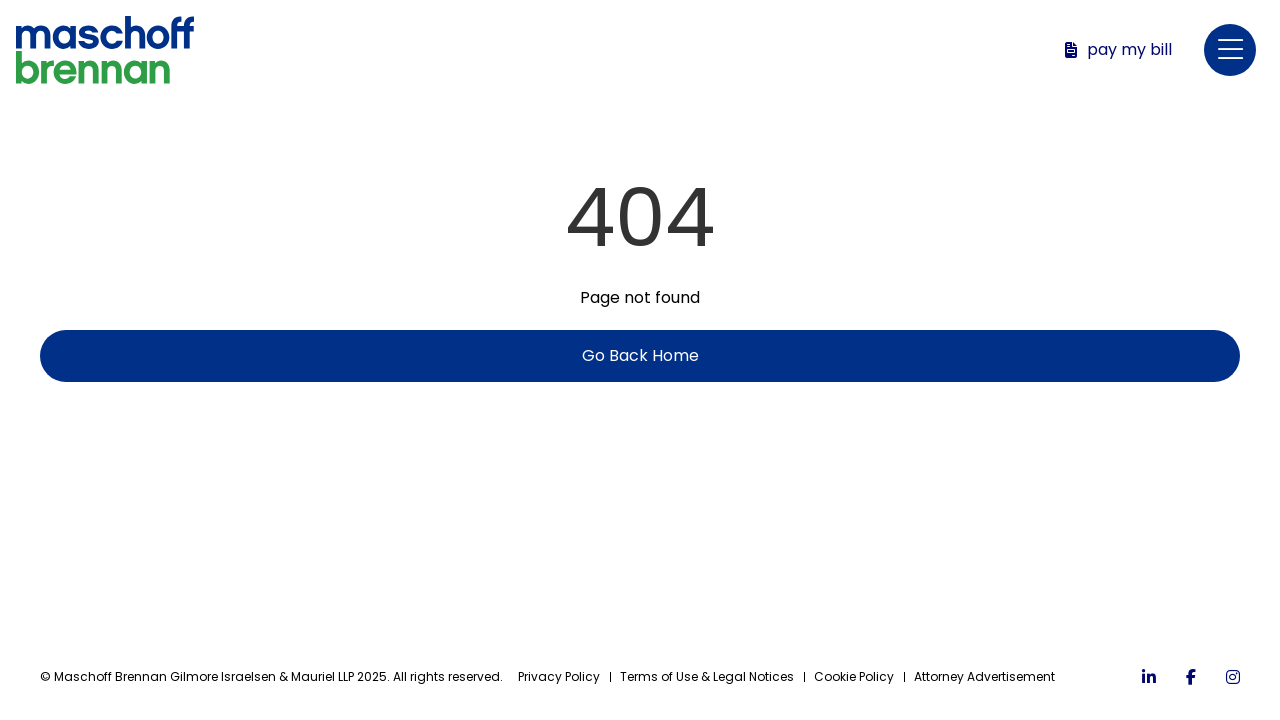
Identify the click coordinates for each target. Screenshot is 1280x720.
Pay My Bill (1118, 49)
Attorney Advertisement (984, 676)
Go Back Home (640, 355)
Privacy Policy (559, 676)
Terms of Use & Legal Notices (707, 676)
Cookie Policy (854, 676)
